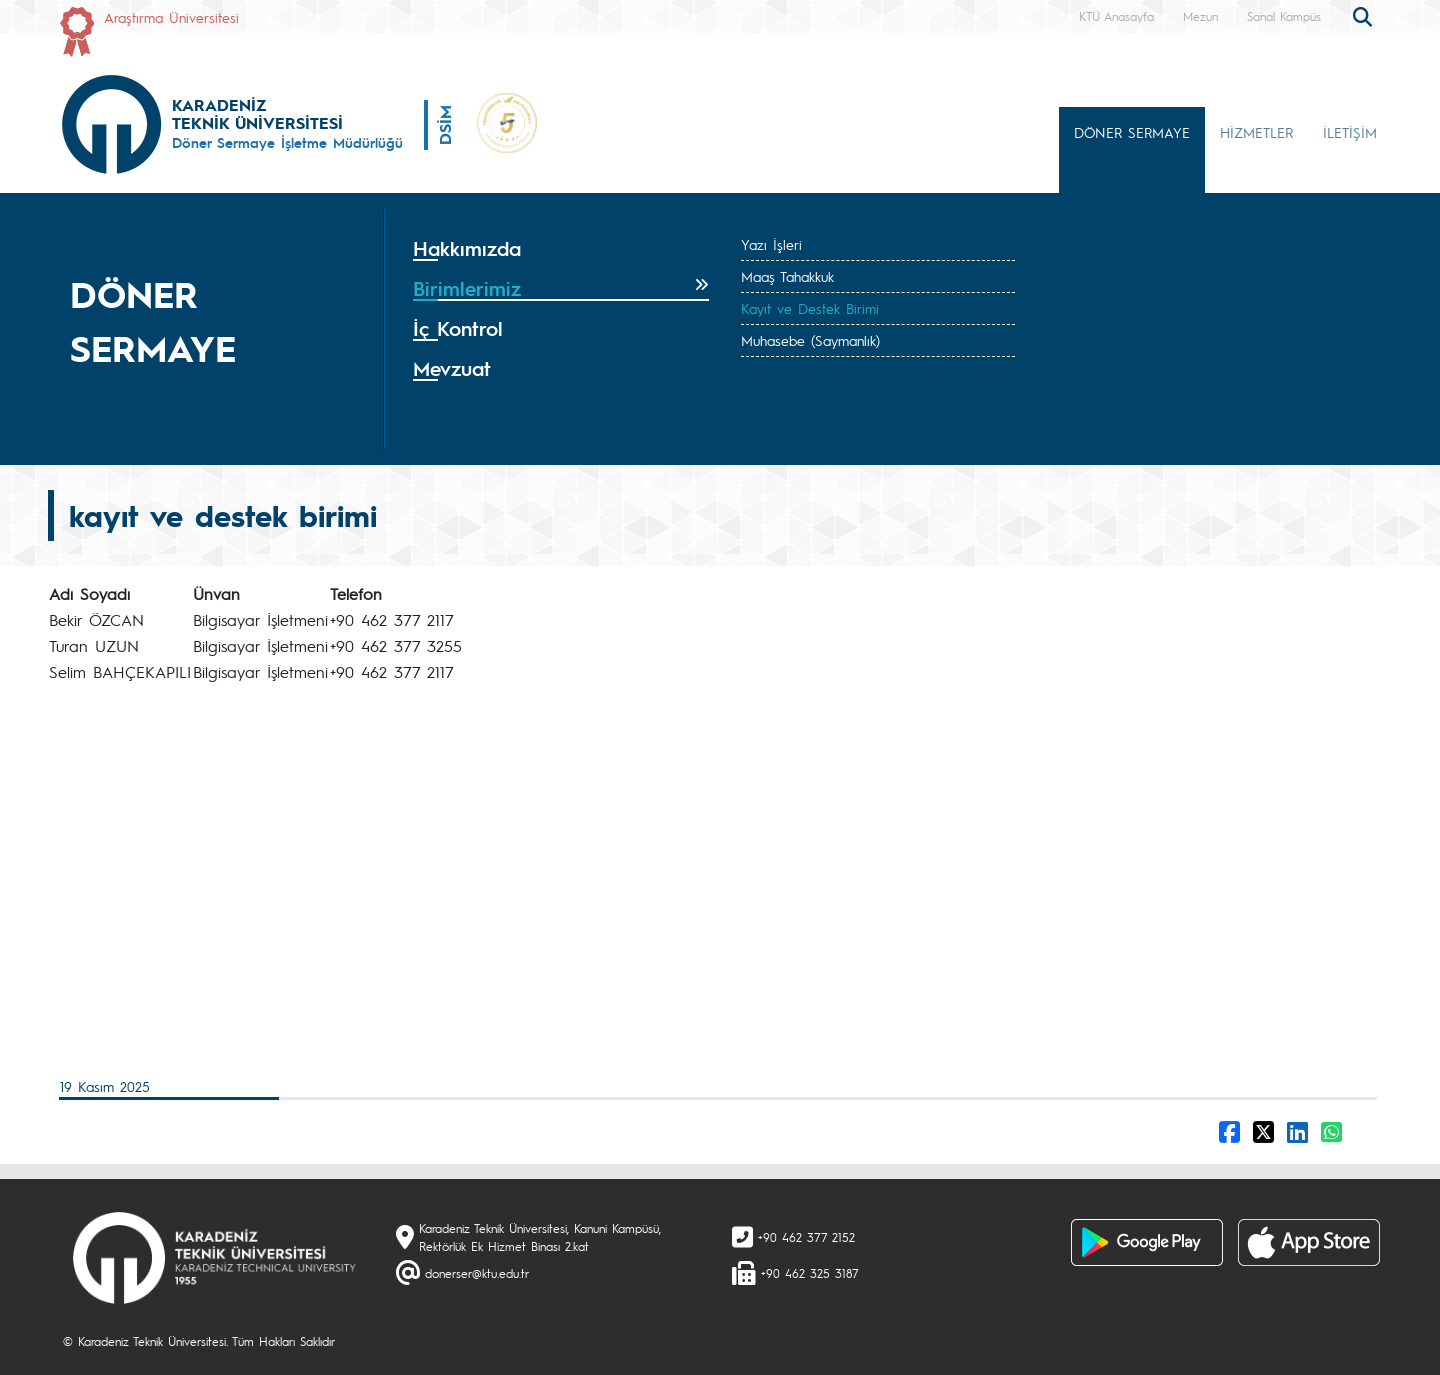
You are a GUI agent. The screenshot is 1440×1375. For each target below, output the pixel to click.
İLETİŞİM (1350, 132)
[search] (1365, 15)
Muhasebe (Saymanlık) (810, 340)
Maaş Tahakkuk (787, 276)
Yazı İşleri (771, 244)
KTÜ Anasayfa (1116, 16)
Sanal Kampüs (1284, 16)
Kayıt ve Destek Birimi (810, 308)
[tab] (561, 249)
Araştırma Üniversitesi (171, 17)
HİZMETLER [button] (1256, 132)
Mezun (1200, 16)
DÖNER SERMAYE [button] (1132, 132)
